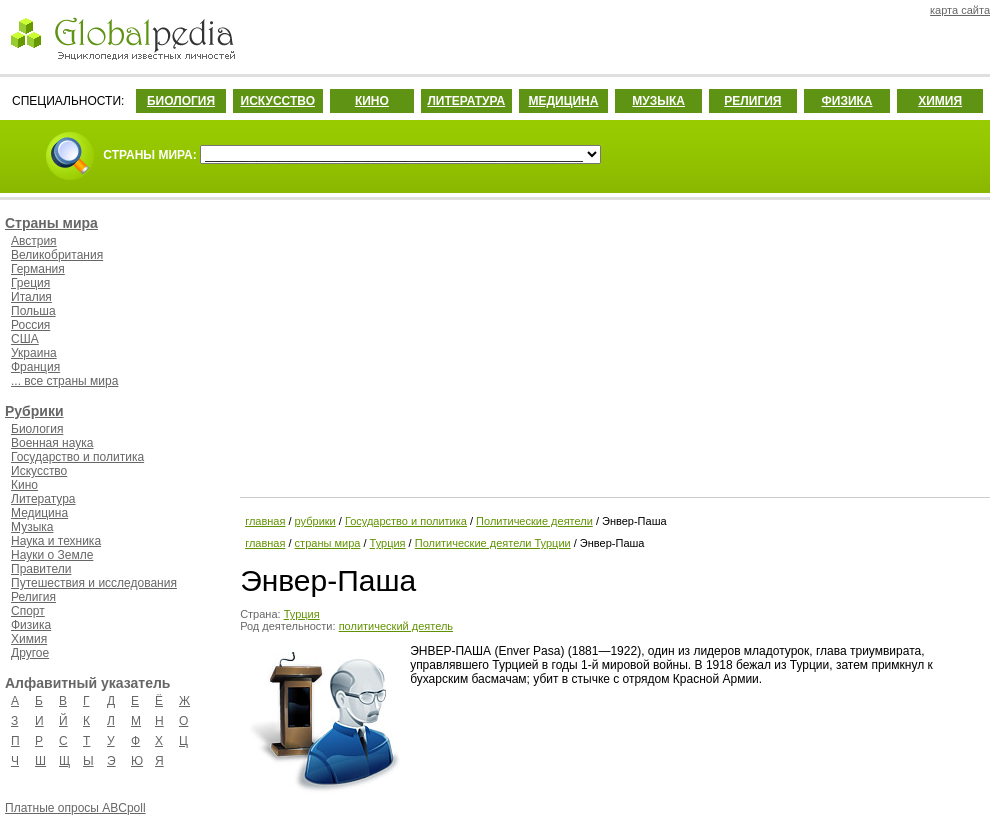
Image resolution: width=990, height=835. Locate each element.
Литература (43, 499)
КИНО (372, 101)
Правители (41, 569)
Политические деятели (534, 521)
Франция (35, 367)
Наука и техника (56, 541)
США (25, 339)
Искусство (39, 471)
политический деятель (396, 626)
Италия (31, 297)
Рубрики (34, 411)
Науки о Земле (52, 555)
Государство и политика (77, 457)
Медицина (39, 513)
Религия (33, 597)
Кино (24, 485)
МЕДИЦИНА (563, 101)
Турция (388, 543)
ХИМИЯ (940, 101)
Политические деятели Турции (493, 543)
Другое (30, 653)
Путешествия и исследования (94, 583)
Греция (30, 283)
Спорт (28, 611)
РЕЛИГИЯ (752, 101)
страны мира (328, 543)
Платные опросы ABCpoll (75, 808)
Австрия (34, 241)
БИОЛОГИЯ (181, 101)
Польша (33, 311)
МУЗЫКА (658, 101)
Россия (30, 325)
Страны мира (51, 223)
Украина (34, 353)
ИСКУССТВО (278, 101)
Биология (37, 429)
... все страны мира (64, 381)
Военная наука (52, 443)
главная (265, 521)
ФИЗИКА (847, 101)
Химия (29, 639)
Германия (38, 269)
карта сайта (960, 10)
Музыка (32, 527)
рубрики (315, 521)
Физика (31, 625)
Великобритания (57, 255)
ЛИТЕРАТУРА (466, 101)
